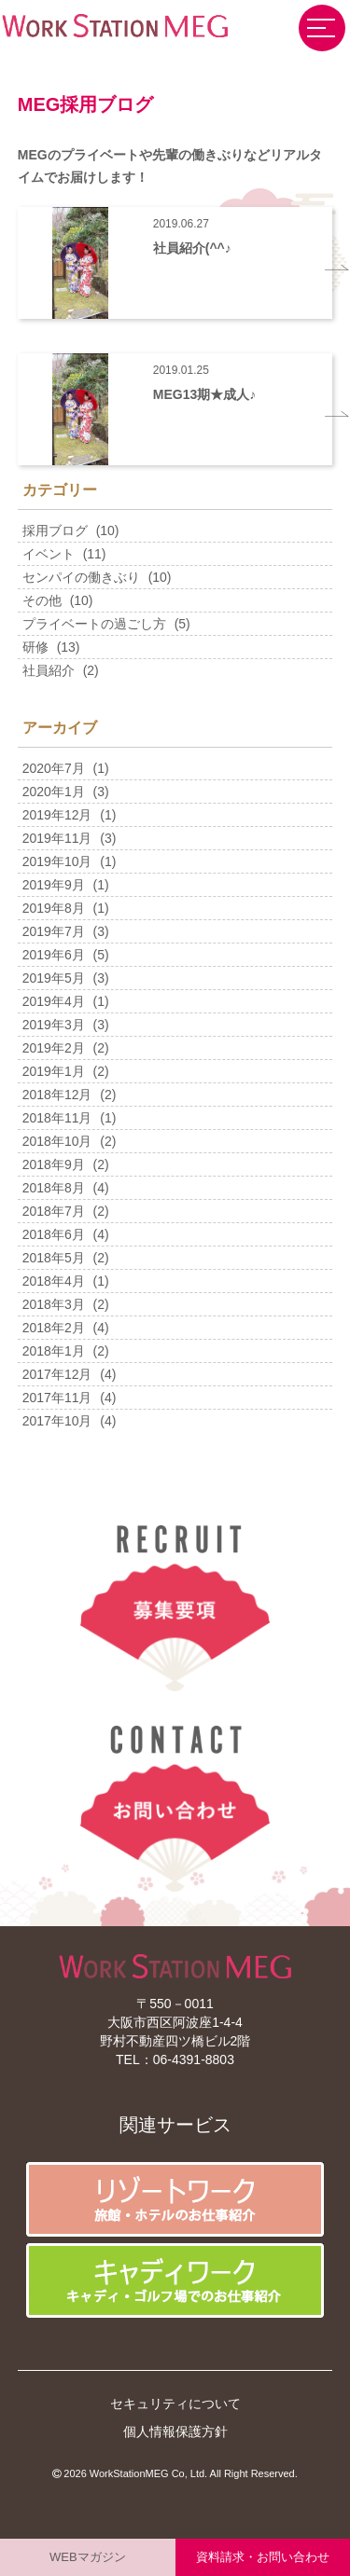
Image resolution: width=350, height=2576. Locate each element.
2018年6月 (53, 1234)
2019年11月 (57, 838)
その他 (42, 600)
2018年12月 (57, 1094)
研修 (35, 647)
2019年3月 (53, 1024)
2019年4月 (53, 1001)
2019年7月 (53, 931)
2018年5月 (53, 1257)
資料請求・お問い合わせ (262, 2557)
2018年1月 (53, 1350)
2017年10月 (57, 1420)
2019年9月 (53, 884)
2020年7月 (53, 768)
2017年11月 (57, 1397)
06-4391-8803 (193, 2059)
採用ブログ (55, 530)
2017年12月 (57, 1374)
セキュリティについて (175, 2403)
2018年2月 (53, 1327)
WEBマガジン (87, 2557)
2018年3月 (53, 1304)
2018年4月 (53, 1281)
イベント (48, 553)
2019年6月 (53, 954)
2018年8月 (53, 1187)
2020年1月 (53, 791)
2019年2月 (53, 1047)
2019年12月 (57, 814)
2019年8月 (53, 908)
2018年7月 (53, 1211)
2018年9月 (53, 1164)
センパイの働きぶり (81, 577)
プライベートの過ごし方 (94, 623)
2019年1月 (53, 1071)
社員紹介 (48, 670)
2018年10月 (57, 1141)
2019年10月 (57, 861)
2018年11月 (57, 1117)
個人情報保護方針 (175, 2431)
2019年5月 (53, 978)
